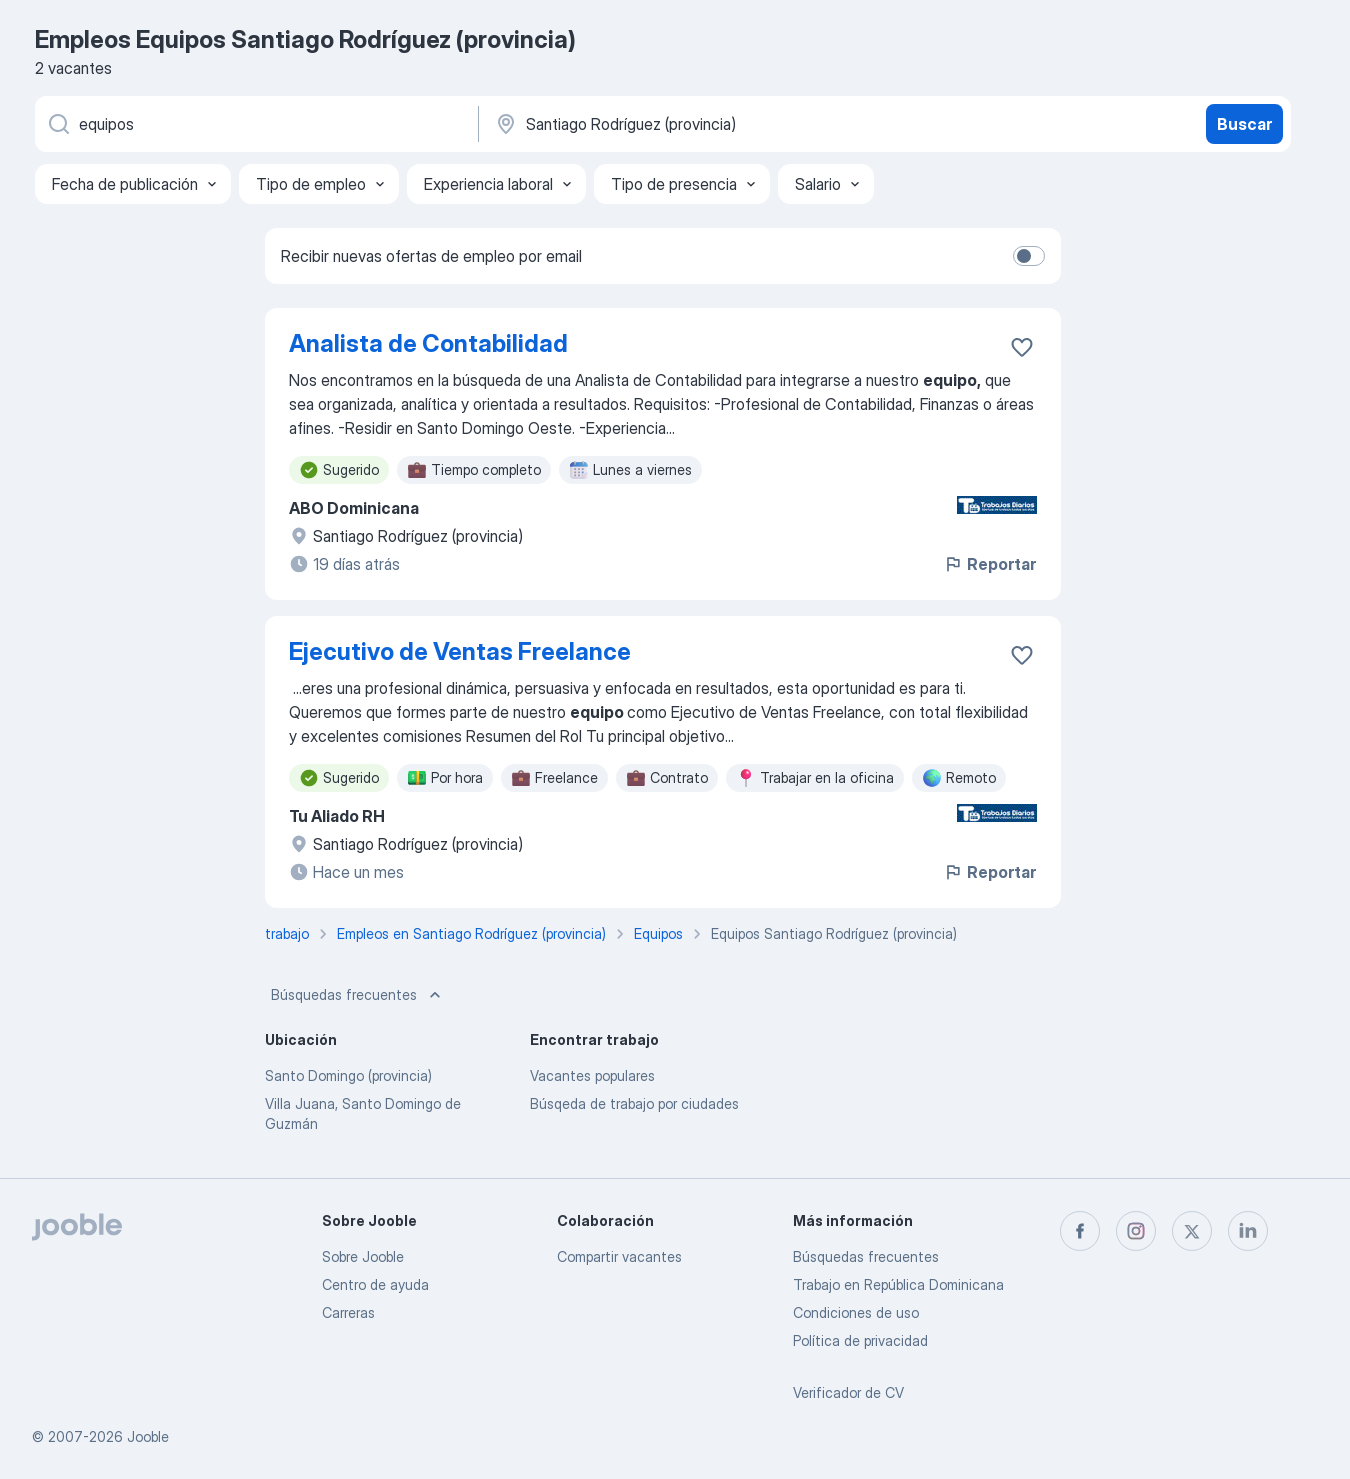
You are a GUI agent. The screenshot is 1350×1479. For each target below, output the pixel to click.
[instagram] (1136, 1231)
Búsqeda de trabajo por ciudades (634, 1103)
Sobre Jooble (363, 1256)
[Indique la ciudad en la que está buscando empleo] (702, 124)
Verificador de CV (848, 1392)
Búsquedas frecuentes (358, 995)
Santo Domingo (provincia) (348, 1075)
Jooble (148, 1436)
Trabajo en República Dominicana (898, 1284)
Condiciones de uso (856, 1312)
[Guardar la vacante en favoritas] (1022, 347)
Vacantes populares (592, 1075)
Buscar (1244, 124)
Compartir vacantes (619, 1256)
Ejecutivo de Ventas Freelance (460, 651)
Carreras (348, 1312)
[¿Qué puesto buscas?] (255, 124)
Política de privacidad (860, 1340)
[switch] (1029, 256)
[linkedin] (1248, 1231)
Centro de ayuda (375, 1284)
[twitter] (1192, 1231)
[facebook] (1080, 1231)
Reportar (989, 564)
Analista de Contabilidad (428, 343)
